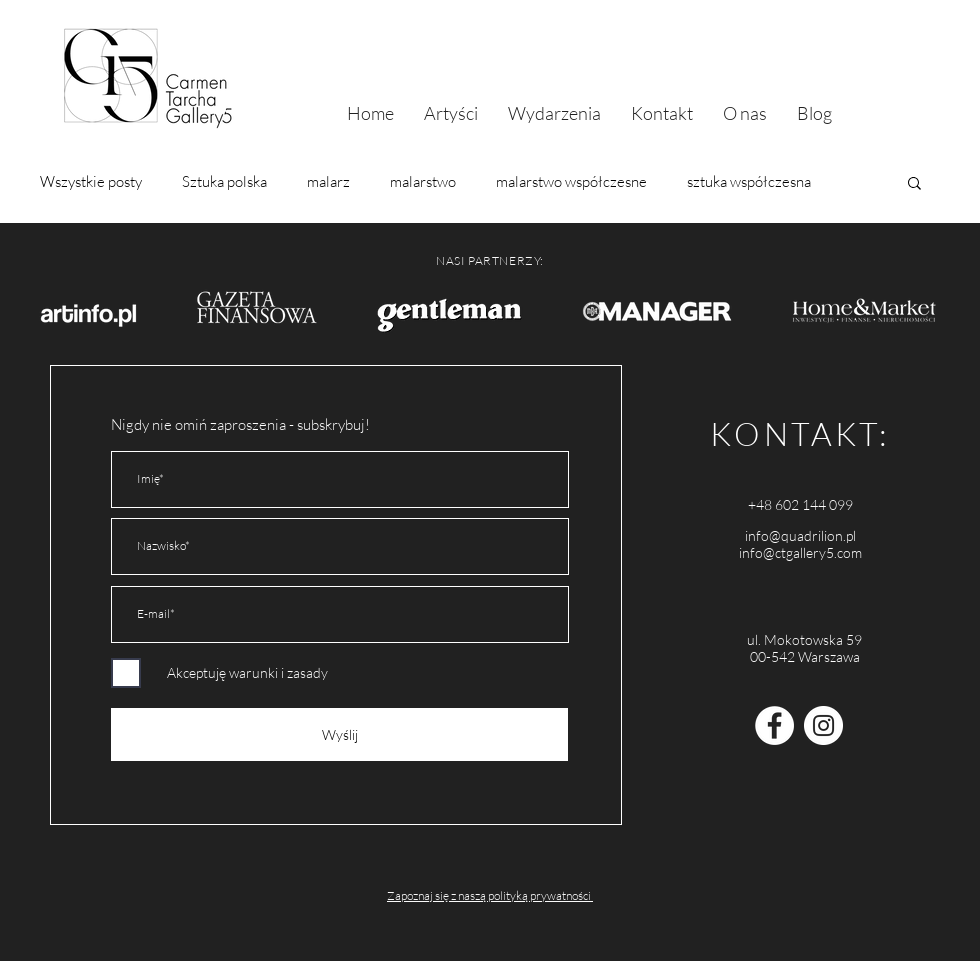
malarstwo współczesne (571, 182)
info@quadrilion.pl (800, 535)
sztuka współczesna (749, 182)
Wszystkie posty (91, 182)
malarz (328, 182)
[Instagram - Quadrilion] (823, 725)
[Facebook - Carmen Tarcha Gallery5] (774, 725)
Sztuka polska (224, 182)
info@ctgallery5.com (800, 552)
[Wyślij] (339, 734)
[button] (914, 184)
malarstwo (423, 182)
